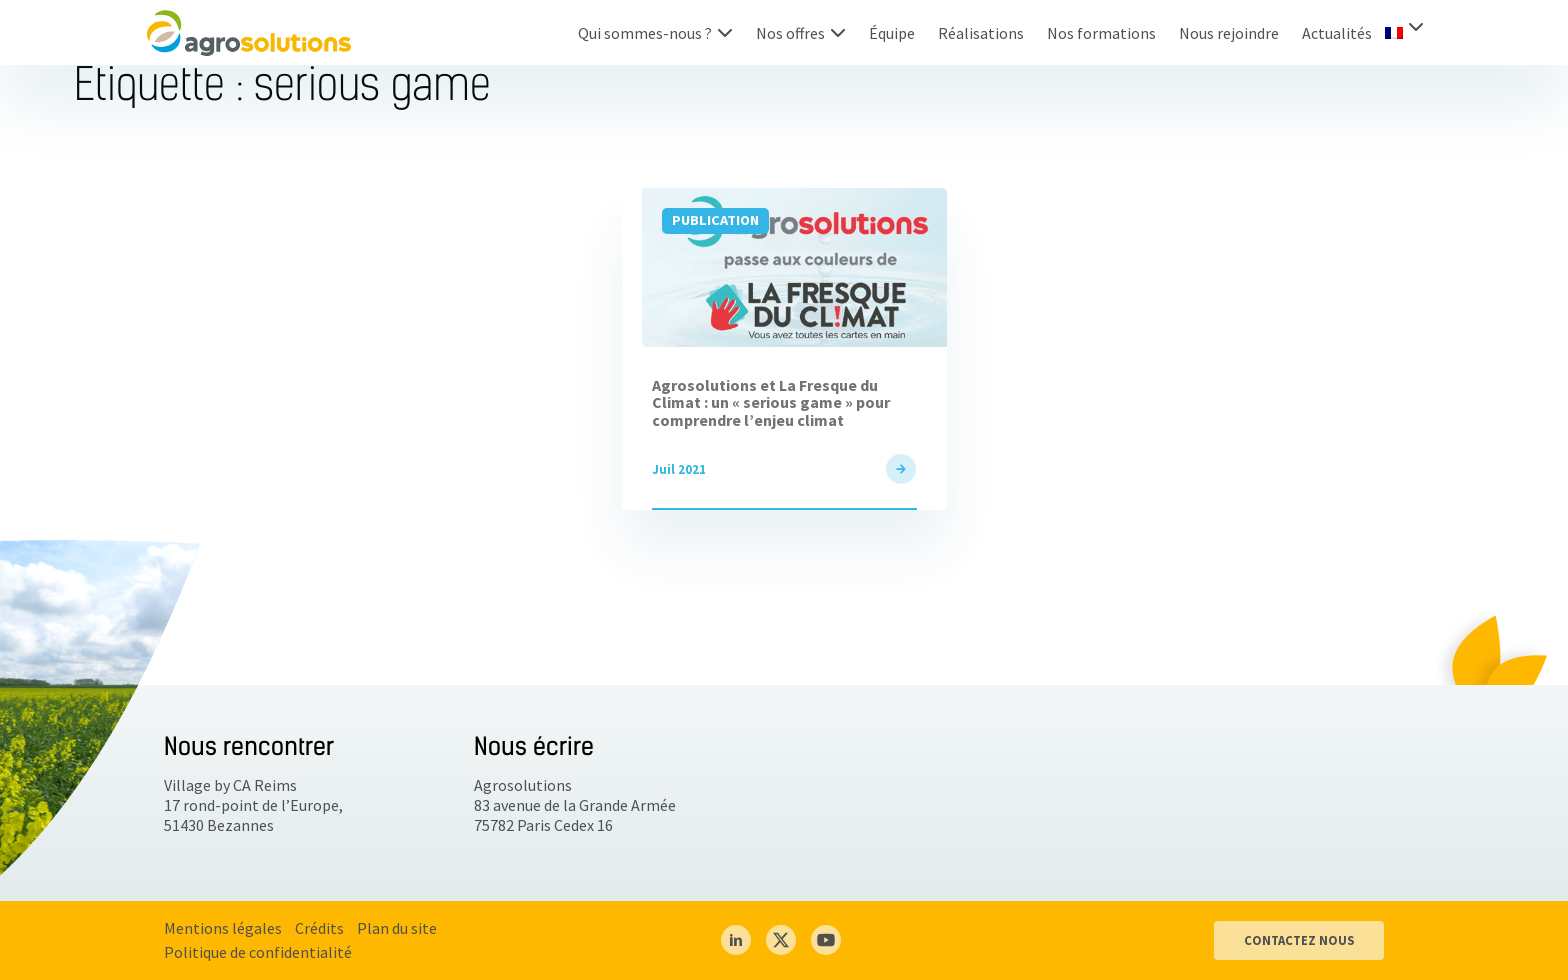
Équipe (892, 33)
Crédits (319, 928)
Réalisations (981, 33)
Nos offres (790, 33)
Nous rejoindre (1229, 33)
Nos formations (1101, 33)
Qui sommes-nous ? (645, 33)
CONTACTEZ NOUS (1299, 940)
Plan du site (397, 928)
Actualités (1337, 33)
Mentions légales (223, 928)
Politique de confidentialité (258, 952)
